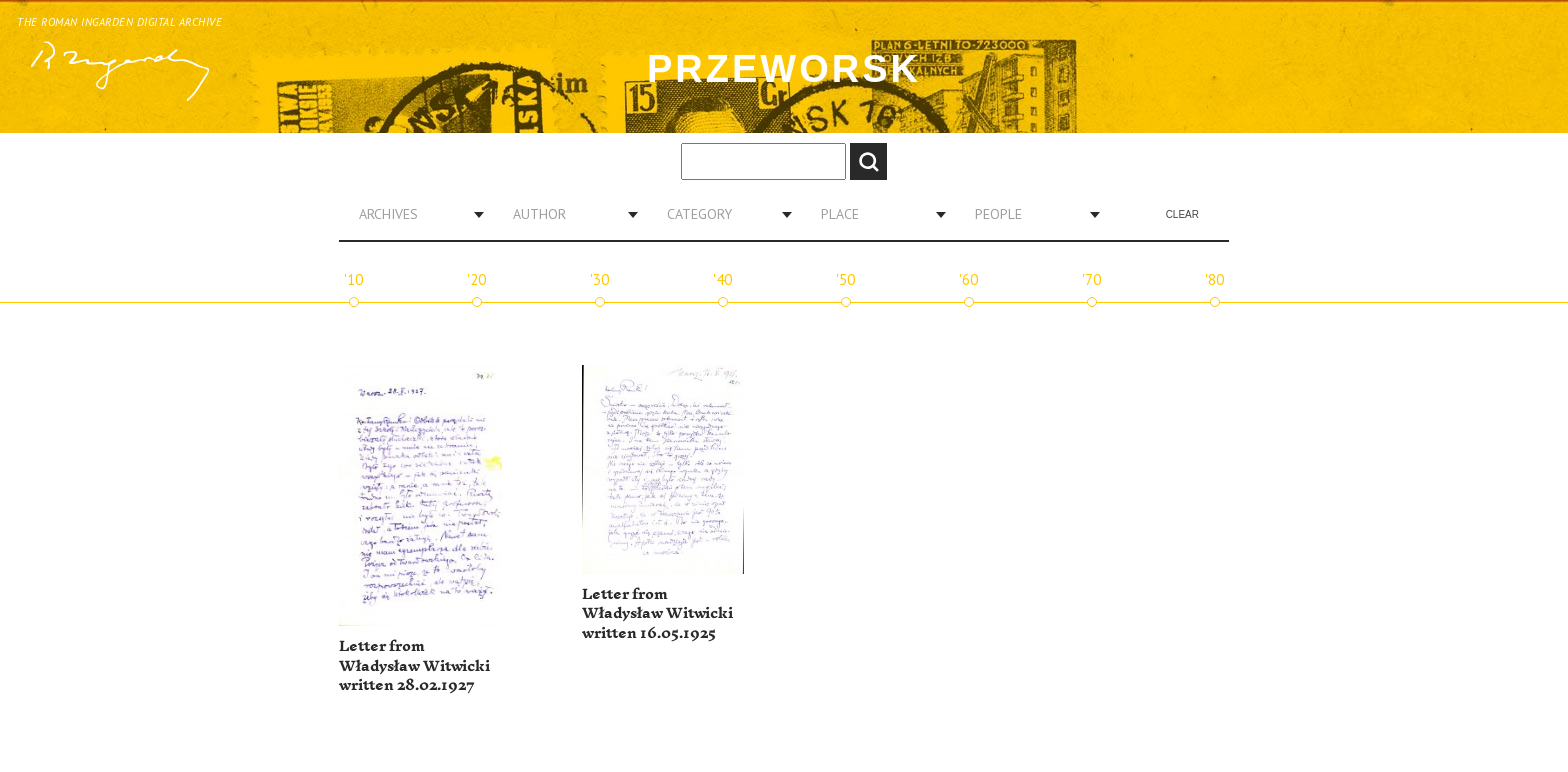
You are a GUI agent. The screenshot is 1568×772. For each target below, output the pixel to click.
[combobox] (414, 214)
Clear (1182, 214)
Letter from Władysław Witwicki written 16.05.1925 (657, 614)
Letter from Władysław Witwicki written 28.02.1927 (414, 666)
